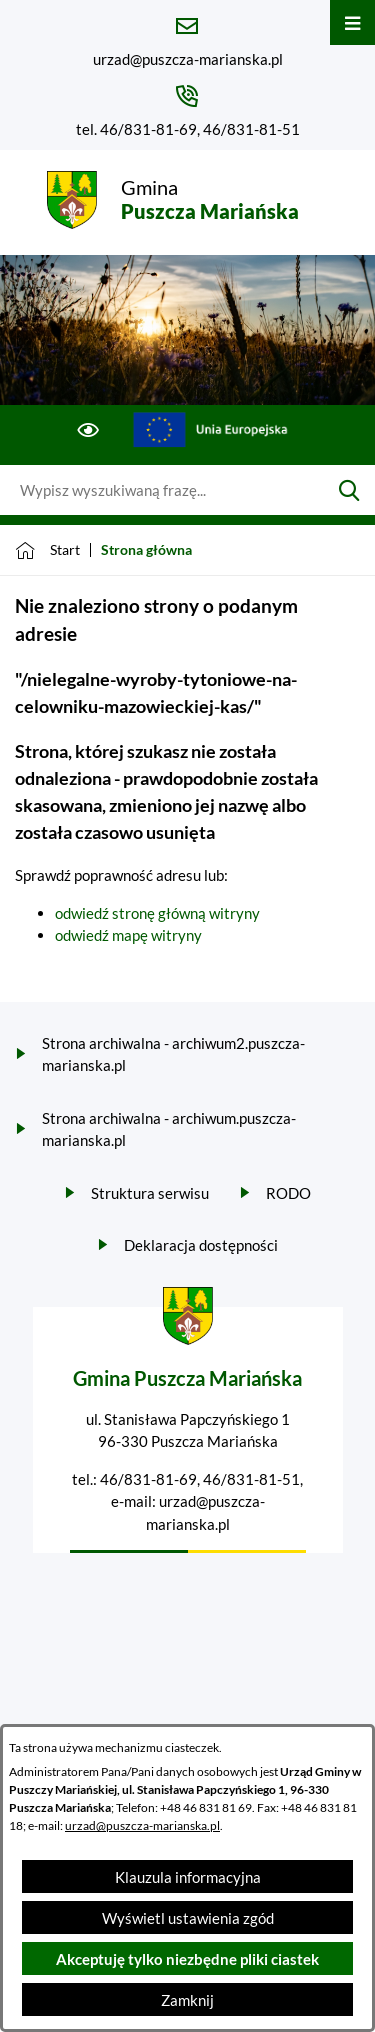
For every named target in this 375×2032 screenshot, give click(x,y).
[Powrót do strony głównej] (47, 550)
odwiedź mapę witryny (128, 935)
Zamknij (187, 2000)
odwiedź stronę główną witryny (157, 913)
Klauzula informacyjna (188, 1877)
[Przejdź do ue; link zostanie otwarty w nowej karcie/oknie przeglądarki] (210, 430)
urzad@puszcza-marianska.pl (142, 1825)
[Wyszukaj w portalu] (162, 490)
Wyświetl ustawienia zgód (188, 1918)
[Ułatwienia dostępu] (88, 430)
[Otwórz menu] (352, 22)
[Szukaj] (349, 490)
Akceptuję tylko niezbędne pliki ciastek (187, 1959)
